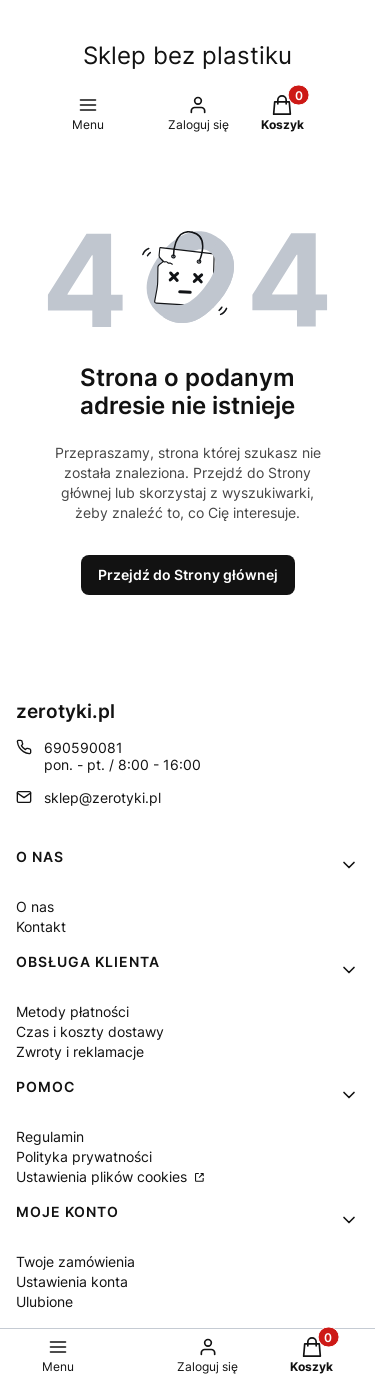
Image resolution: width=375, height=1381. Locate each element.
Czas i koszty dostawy (90, 1031)
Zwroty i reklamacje (80, 1051)
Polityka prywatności (84, 1156)
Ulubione (44, 1301)
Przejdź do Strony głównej (188, 574)
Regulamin (50, 1136)
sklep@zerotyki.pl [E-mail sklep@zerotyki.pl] (102, 797)
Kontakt (41, 926)
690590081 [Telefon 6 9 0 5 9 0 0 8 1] (83, 747)
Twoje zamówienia (75, 1261)
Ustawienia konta (72, 1281)
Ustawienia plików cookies (103, 1176)
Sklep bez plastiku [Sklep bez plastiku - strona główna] (187, 55)
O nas (35, 906)
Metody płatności (72, 1011)
